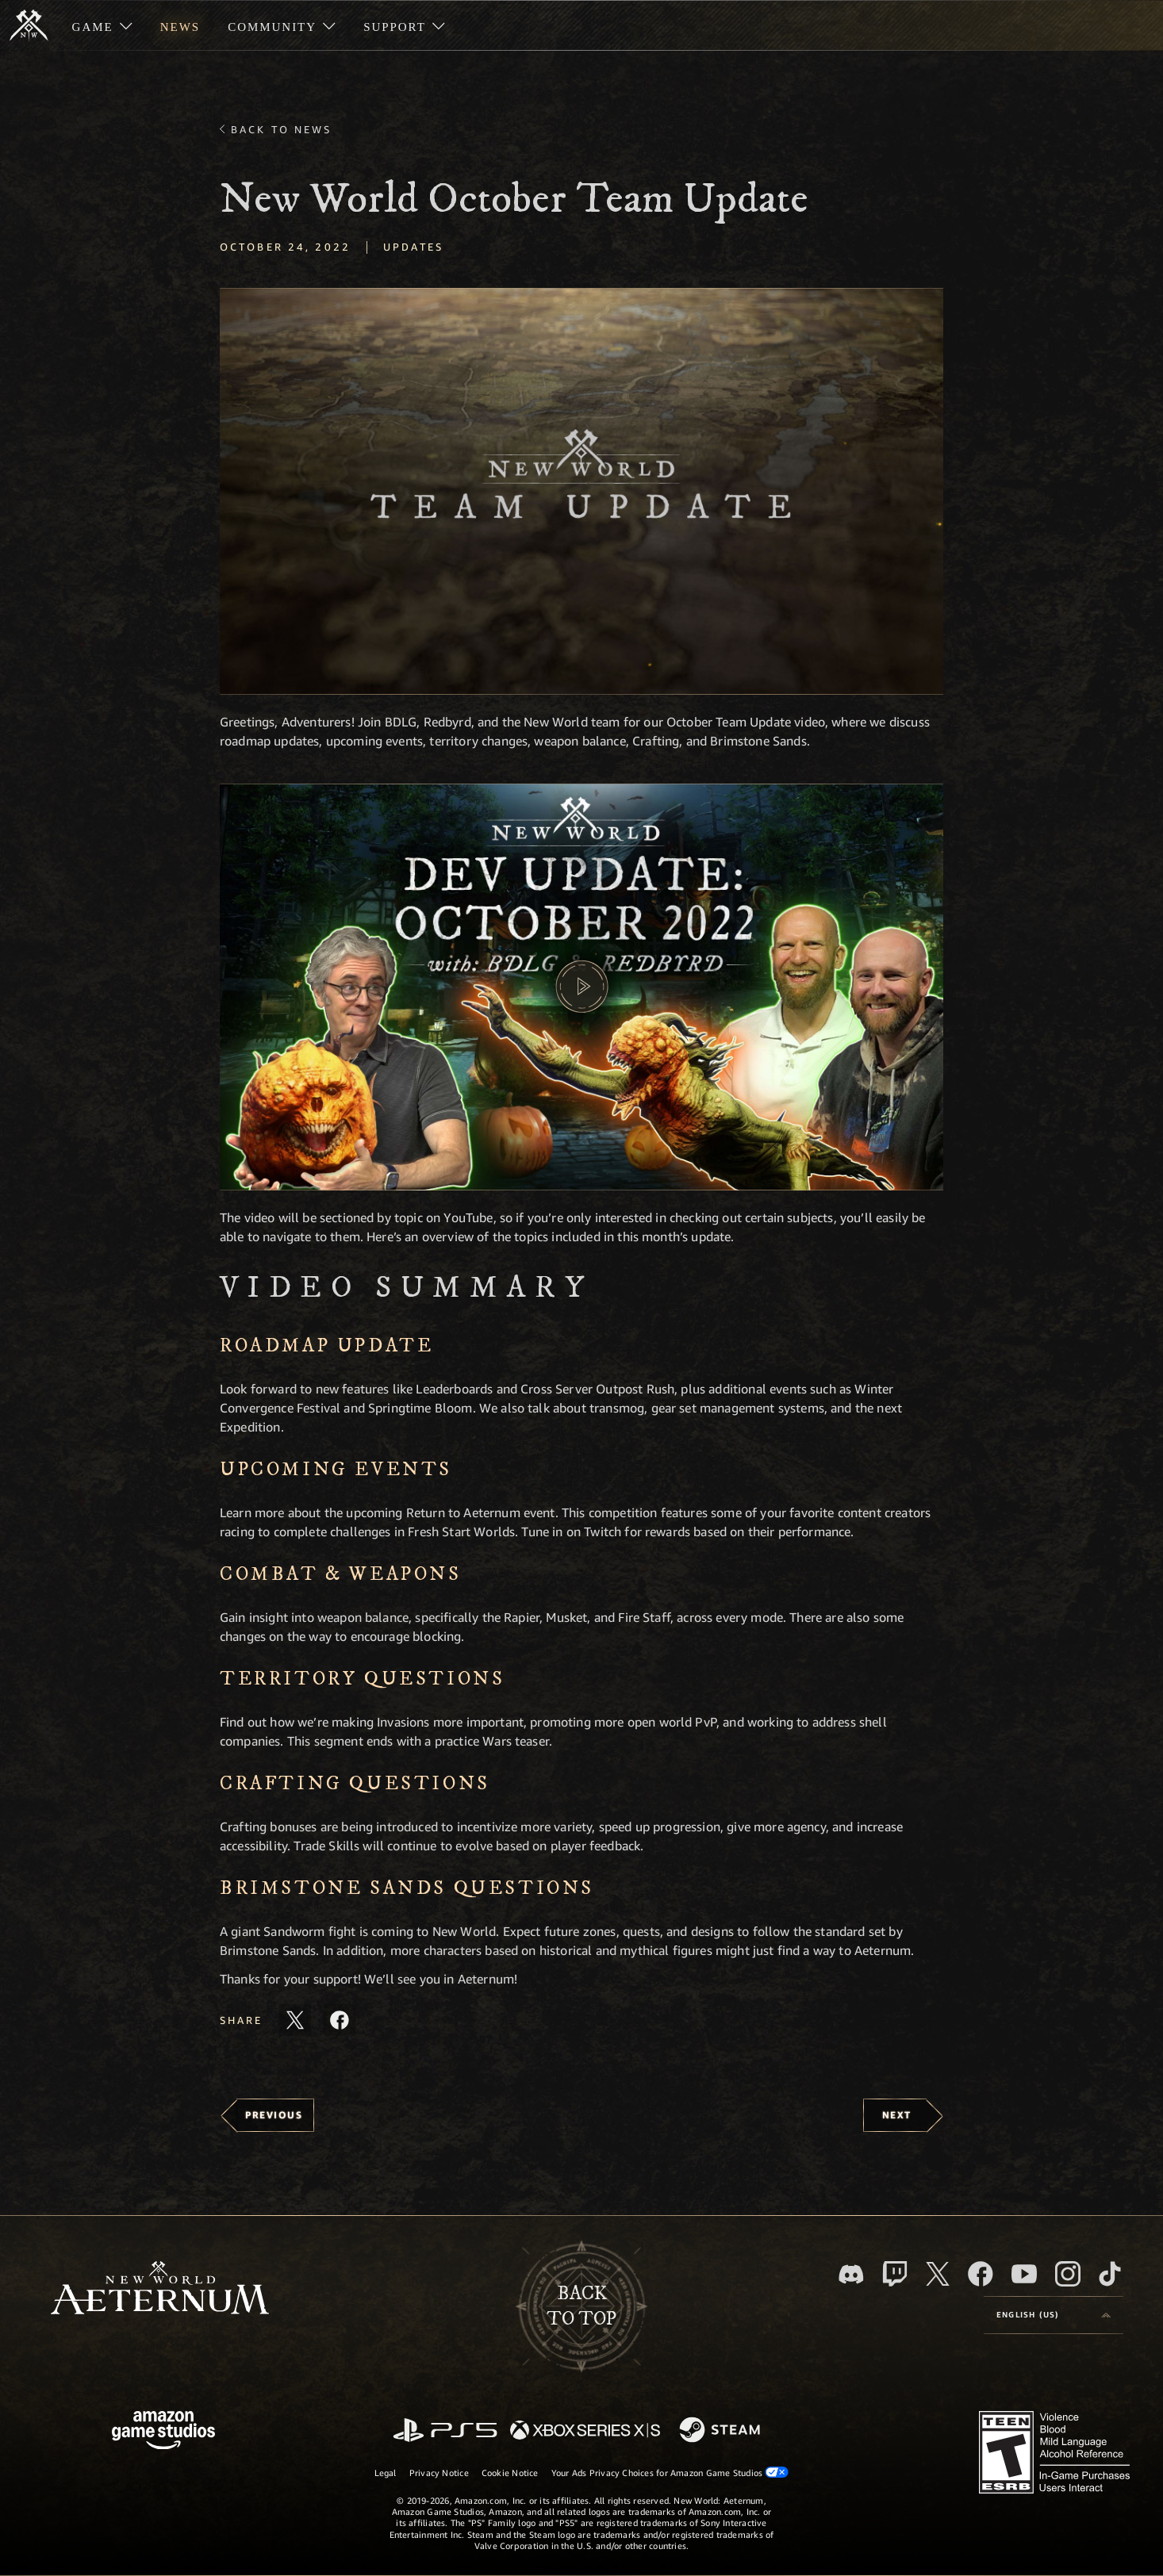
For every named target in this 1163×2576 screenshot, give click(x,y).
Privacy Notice (439, 2472)
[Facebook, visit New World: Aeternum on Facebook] (980, 2274)
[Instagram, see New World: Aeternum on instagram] (1067, 2274)
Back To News (281, 129)
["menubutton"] (102, 25)
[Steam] (721, 2430)
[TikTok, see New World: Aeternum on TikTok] (1110, 2274)
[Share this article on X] (295, 2020)
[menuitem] (102, 25)
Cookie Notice (510, 2472)
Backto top (581, 2306)
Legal (385, 2472)
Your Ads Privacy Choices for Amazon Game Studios (670, 2472)
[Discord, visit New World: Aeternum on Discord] (851, 2274)
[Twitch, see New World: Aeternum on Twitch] (895, 2274)
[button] (581, 491)
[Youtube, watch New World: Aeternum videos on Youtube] (1024, 2274)
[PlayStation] (445, 2431)
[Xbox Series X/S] (585, 2431)
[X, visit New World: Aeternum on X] (938, 2274)
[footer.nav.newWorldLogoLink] (160, 2289)
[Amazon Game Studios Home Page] (163, 2432)
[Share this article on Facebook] (339, 2020)
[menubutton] (1053, 2315)
